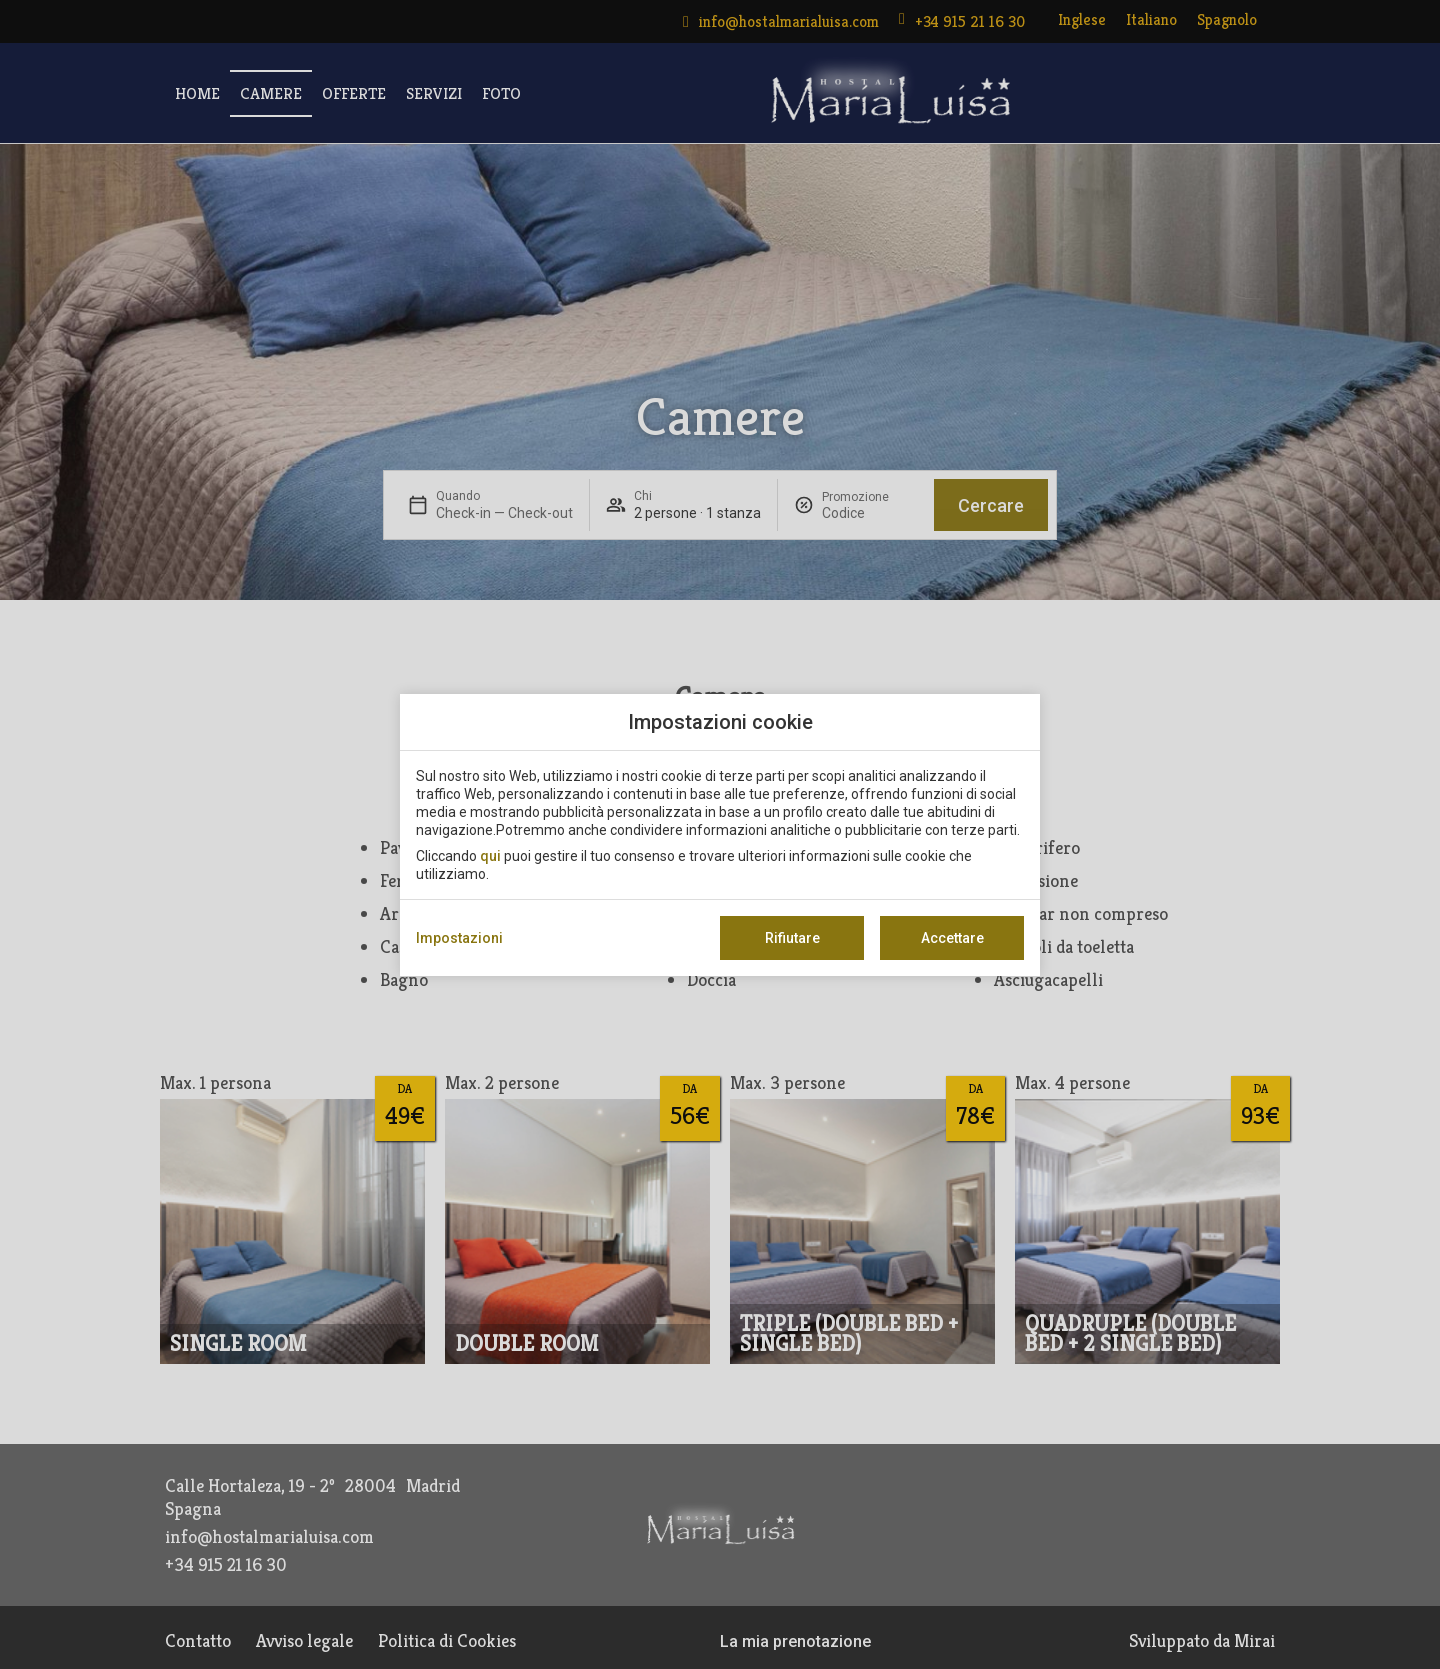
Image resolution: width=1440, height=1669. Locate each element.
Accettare (952, 938)
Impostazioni (459, 938)
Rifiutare (792, 938)
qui (490, 856)
